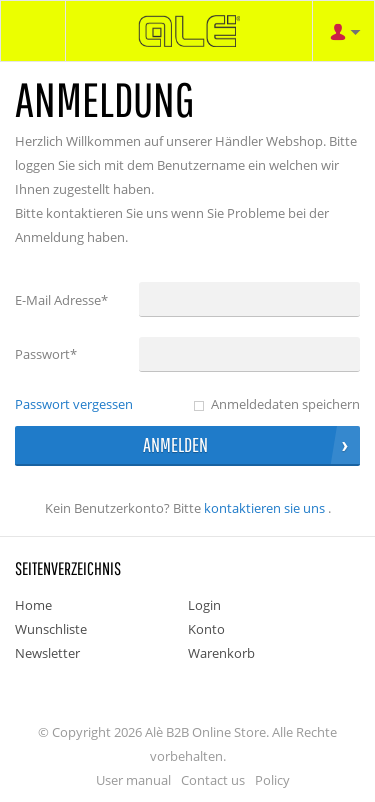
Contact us (213, 780)
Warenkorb (221, 653)
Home (33, 605)
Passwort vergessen (74, 404)
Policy (272, 780)
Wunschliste (51, 629)
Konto (206, 629)
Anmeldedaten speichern (285, 404)
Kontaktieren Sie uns (264, 508)
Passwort (46, 354)
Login (204, 605)
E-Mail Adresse (61, 300)
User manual (133, 780)
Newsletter (47, 653)
